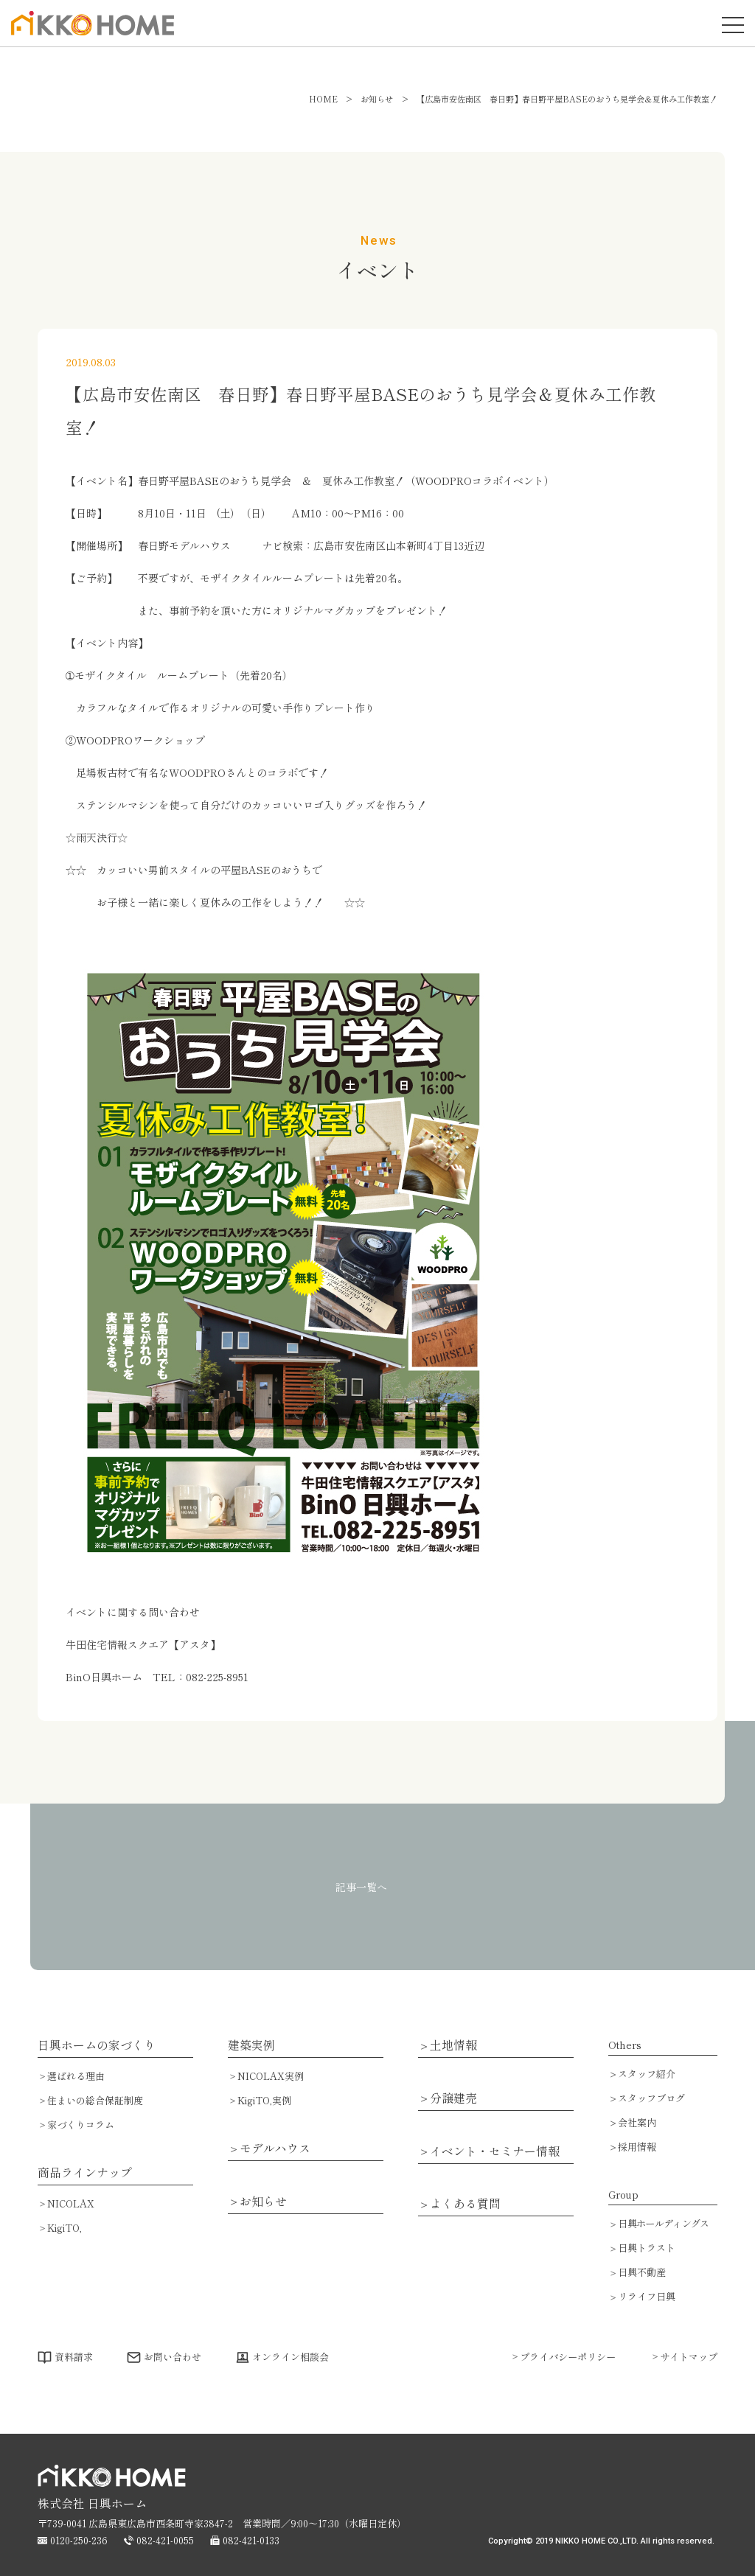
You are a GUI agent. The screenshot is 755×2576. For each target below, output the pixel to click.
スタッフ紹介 (646, 2074)
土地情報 (453, 2045)
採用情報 (637, 2147)
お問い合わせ (172, 2357)
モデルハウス (275, 2148)
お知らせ (263, 2201)
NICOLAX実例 (270, 2076)
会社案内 (637, 2122)
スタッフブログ (651, 2098)
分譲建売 (453, 2098)
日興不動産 (642, 2272)
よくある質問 (465, 2204)
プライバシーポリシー (568, 2357)
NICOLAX (70, 2203)
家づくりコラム (80, 2125)
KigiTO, (64, 2228)
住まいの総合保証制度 (95, 2100)
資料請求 (74, 2357)
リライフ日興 (646, 2296)
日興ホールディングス (663, 2223)
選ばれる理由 (76, 2076)
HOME (323, 99)
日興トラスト (646, 2248)
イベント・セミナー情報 (495, 2151)
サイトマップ (688, 2357)
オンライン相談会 (290, 2357)
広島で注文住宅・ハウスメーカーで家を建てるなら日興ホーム (88, 34)
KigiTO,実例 (264, 2100)
